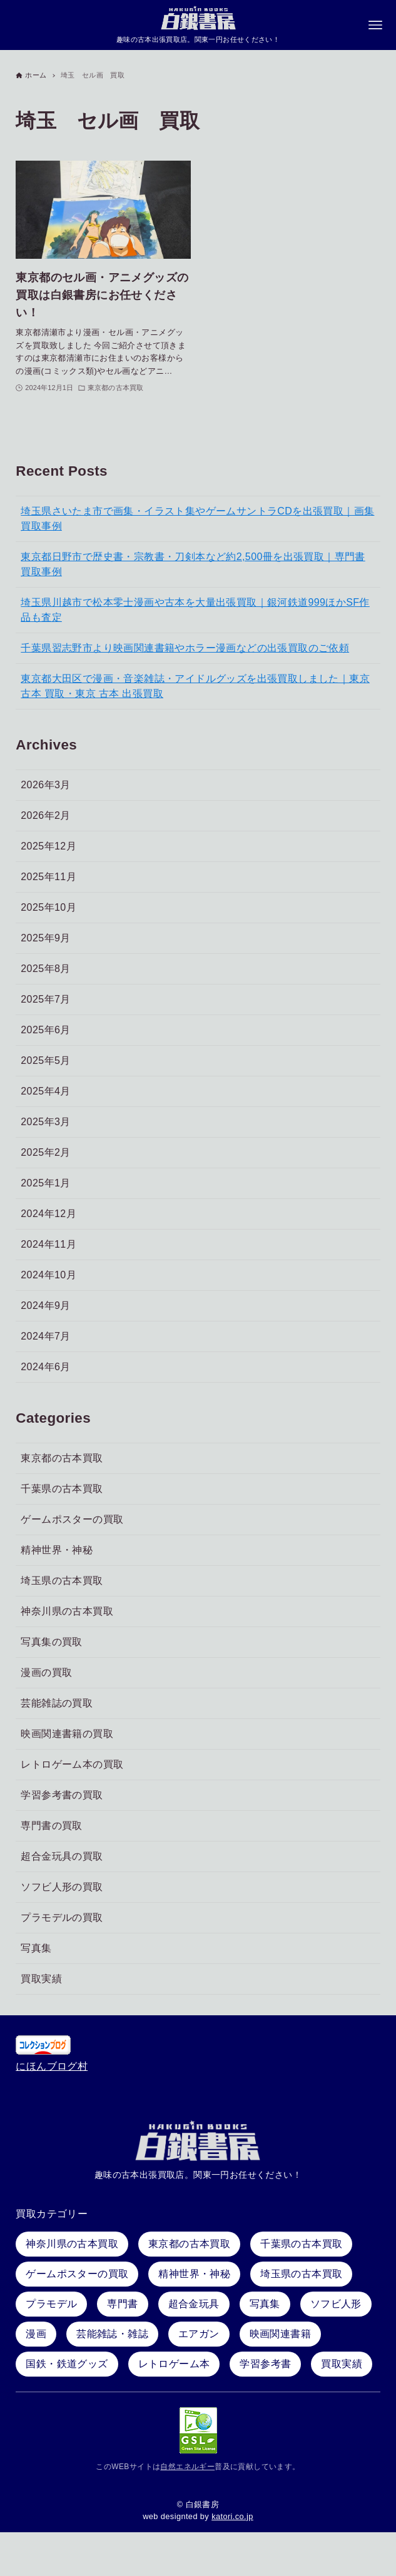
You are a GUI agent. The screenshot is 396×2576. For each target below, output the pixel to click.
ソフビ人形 (336, 2303)
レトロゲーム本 (174, 2363)
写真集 (36, 1948)
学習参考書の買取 (62, 1795)
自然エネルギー (187, 2466)
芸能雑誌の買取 (57, 1703)
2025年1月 (45, 1183)
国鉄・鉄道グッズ (67, 2363)
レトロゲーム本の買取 (72, 1765)
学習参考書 (265, 2363)
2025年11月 (48, 877)
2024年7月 (45, 1336)
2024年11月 (48, 1245)
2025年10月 (48, 908)
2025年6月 (45, 1030)
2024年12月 (48, 1214)
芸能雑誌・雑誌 (112, 2333)
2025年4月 (45, 1091)
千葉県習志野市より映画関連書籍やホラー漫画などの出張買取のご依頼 (185, 648)
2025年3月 (45, 1122)
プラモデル (51, 2303)
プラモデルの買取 (62, 1918)
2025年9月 (45, 938)
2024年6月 (45, 1367)
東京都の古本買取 (62, 1458)
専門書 (122, 2303)
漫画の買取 (46, 1673)
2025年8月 (45, 969)
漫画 (36, 2333)
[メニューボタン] (375, 25)
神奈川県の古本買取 (67, 1611)
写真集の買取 (51, 1642)
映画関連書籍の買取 (67, 1734)
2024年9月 (45, 1306)
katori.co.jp (232, 2516)
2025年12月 (48, 846)
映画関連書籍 (280, 2333)
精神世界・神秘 (57, 1550)
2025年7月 (45, 1000)
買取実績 (41, 1979)
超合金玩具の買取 (62, 1857)
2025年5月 (45, 1061)
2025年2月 (45, 1153)
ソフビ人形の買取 (62, 1887)
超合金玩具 (194, 2303)
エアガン (199, 2333)
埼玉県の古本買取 (62, 1581)
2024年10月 (48, 1275)
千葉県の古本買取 (62, 1489)
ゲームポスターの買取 (72, 1520)
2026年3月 (45, 785)
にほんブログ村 (52, 2066)
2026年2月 (45, 816)
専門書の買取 (51, 1826)
